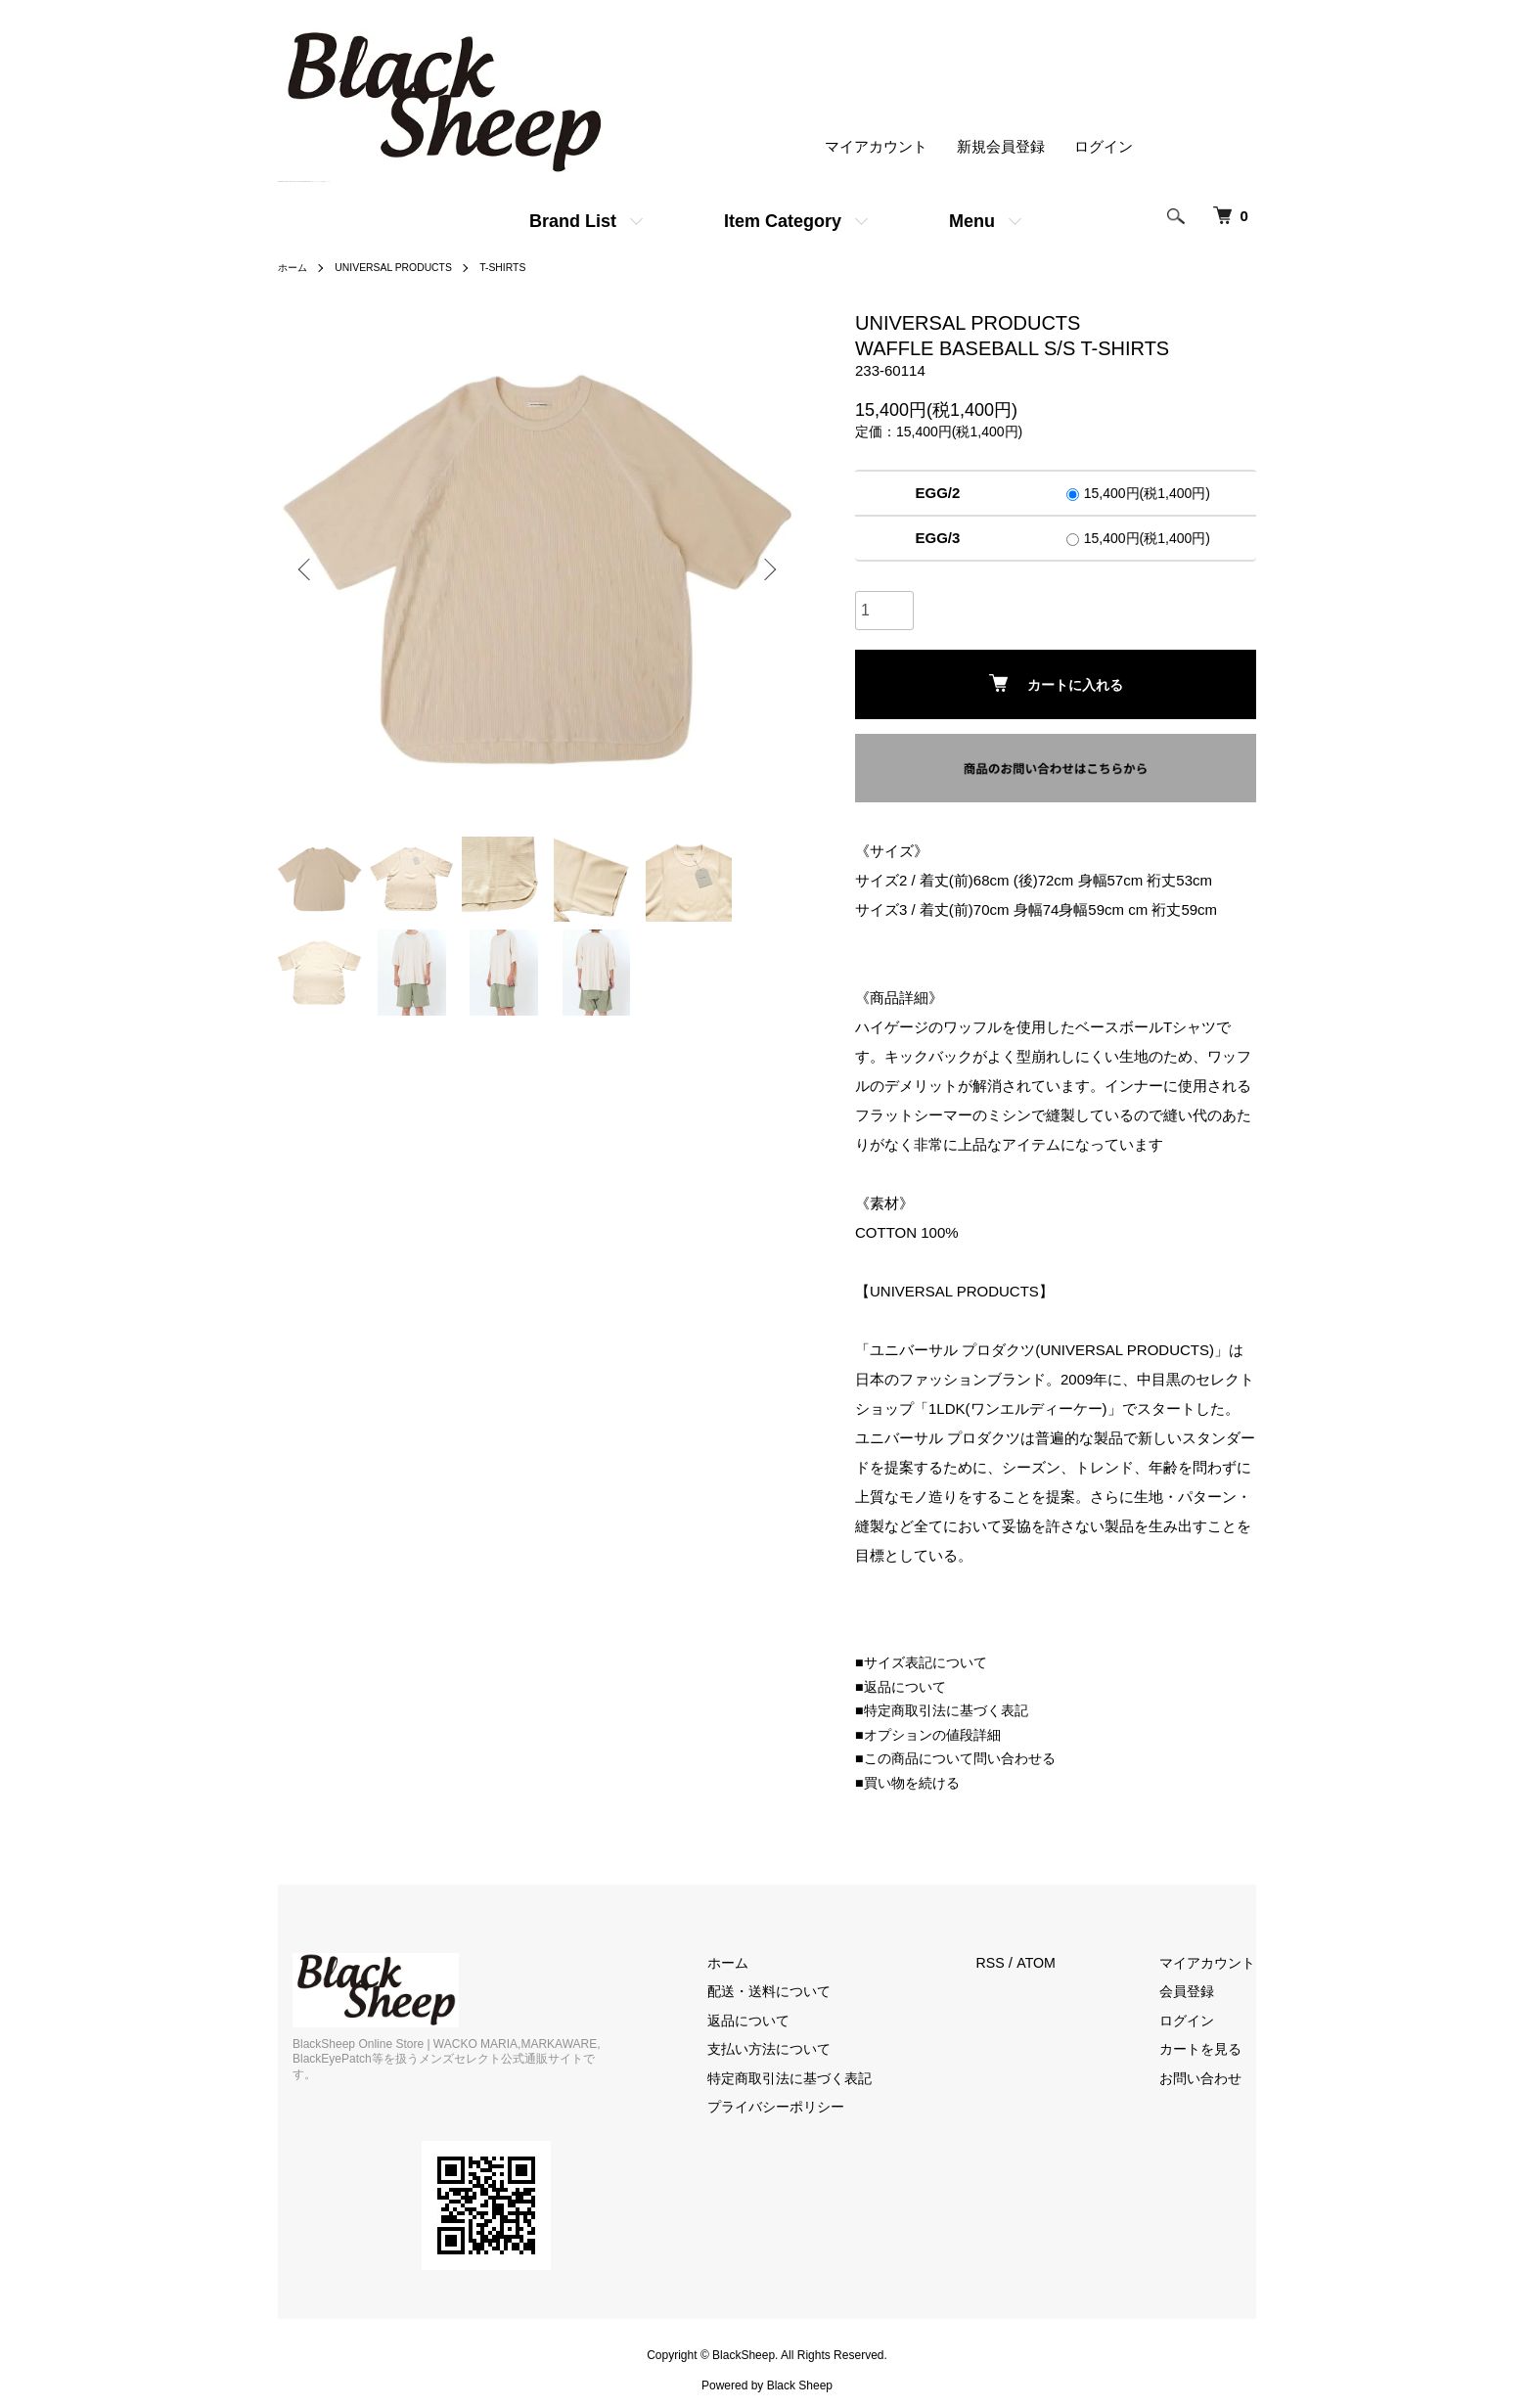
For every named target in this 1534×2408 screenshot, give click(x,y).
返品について (778, 2020)
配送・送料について (800, 1991)
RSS (1013, 1962)
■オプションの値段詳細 (933, 1734)
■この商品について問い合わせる (962, 1757)
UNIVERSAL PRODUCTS (407, 267)
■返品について (903, 1686)
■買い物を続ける (911, 1782)
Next (767, 569)
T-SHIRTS (530, 267)
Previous (307, 569)
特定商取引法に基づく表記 (822, 2077)
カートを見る (1212, 2049)
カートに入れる (1056, 683)
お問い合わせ (1212, 2077)
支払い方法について (800, 2049)
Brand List (572, 221)
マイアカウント (876, 147)
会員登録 (1197, 1991)
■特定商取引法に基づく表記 (947, 1710)
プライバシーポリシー (807, 2107)
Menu (972, 221)
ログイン (1103, 147)
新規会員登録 (1001, 147)
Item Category (782, 221)
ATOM (1059, 1962)
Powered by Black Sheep (767, 2370)
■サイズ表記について (925, 1662)
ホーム (295, 267)
